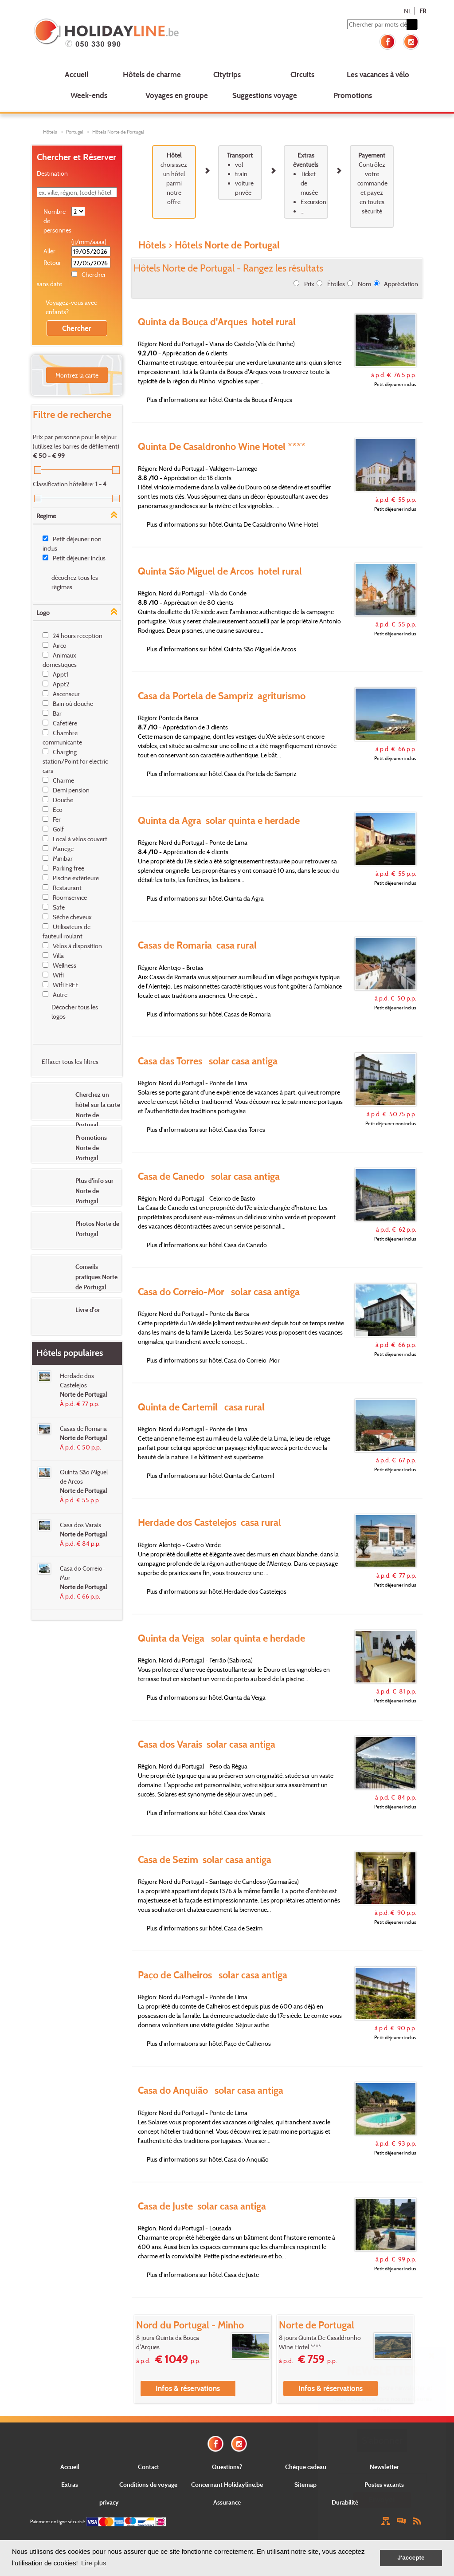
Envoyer (381, 2499)
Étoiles (336, 284)
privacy (109, 2502)
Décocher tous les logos (74, 1011)
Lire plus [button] (93, 2563)
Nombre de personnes (56, 221)
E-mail (382, 2466)
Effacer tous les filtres (70, 1061)
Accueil (76, 74)
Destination (52, 173)
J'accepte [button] (410, 2557)
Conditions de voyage (148, 2484)
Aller (49, 251)
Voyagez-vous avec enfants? (71, 307)
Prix (309, 284)
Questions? (227, 2466)
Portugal (74, 132)
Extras (69, 2484)
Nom (364, 284)
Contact (148, 2466)
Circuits (302, 74)
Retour (52, 262)
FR (422, 11)
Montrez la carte (76, 375)
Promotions (352, 95)
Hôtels (50, 132)
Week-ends (88, 95)
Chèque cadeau (305, 2466)
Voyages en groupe (176, 95)
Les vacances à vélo (378, 74)
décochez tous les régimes (74, 582)
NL (407, 11)
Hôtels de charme (152, 74)
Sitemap (305, 2484)
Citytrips (227, 74)
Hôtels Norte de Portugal (118, 132)
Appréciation (401, 284)
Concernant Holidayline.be (227, 2484)
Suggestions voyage (264, 95)
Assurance (227, 2502)
